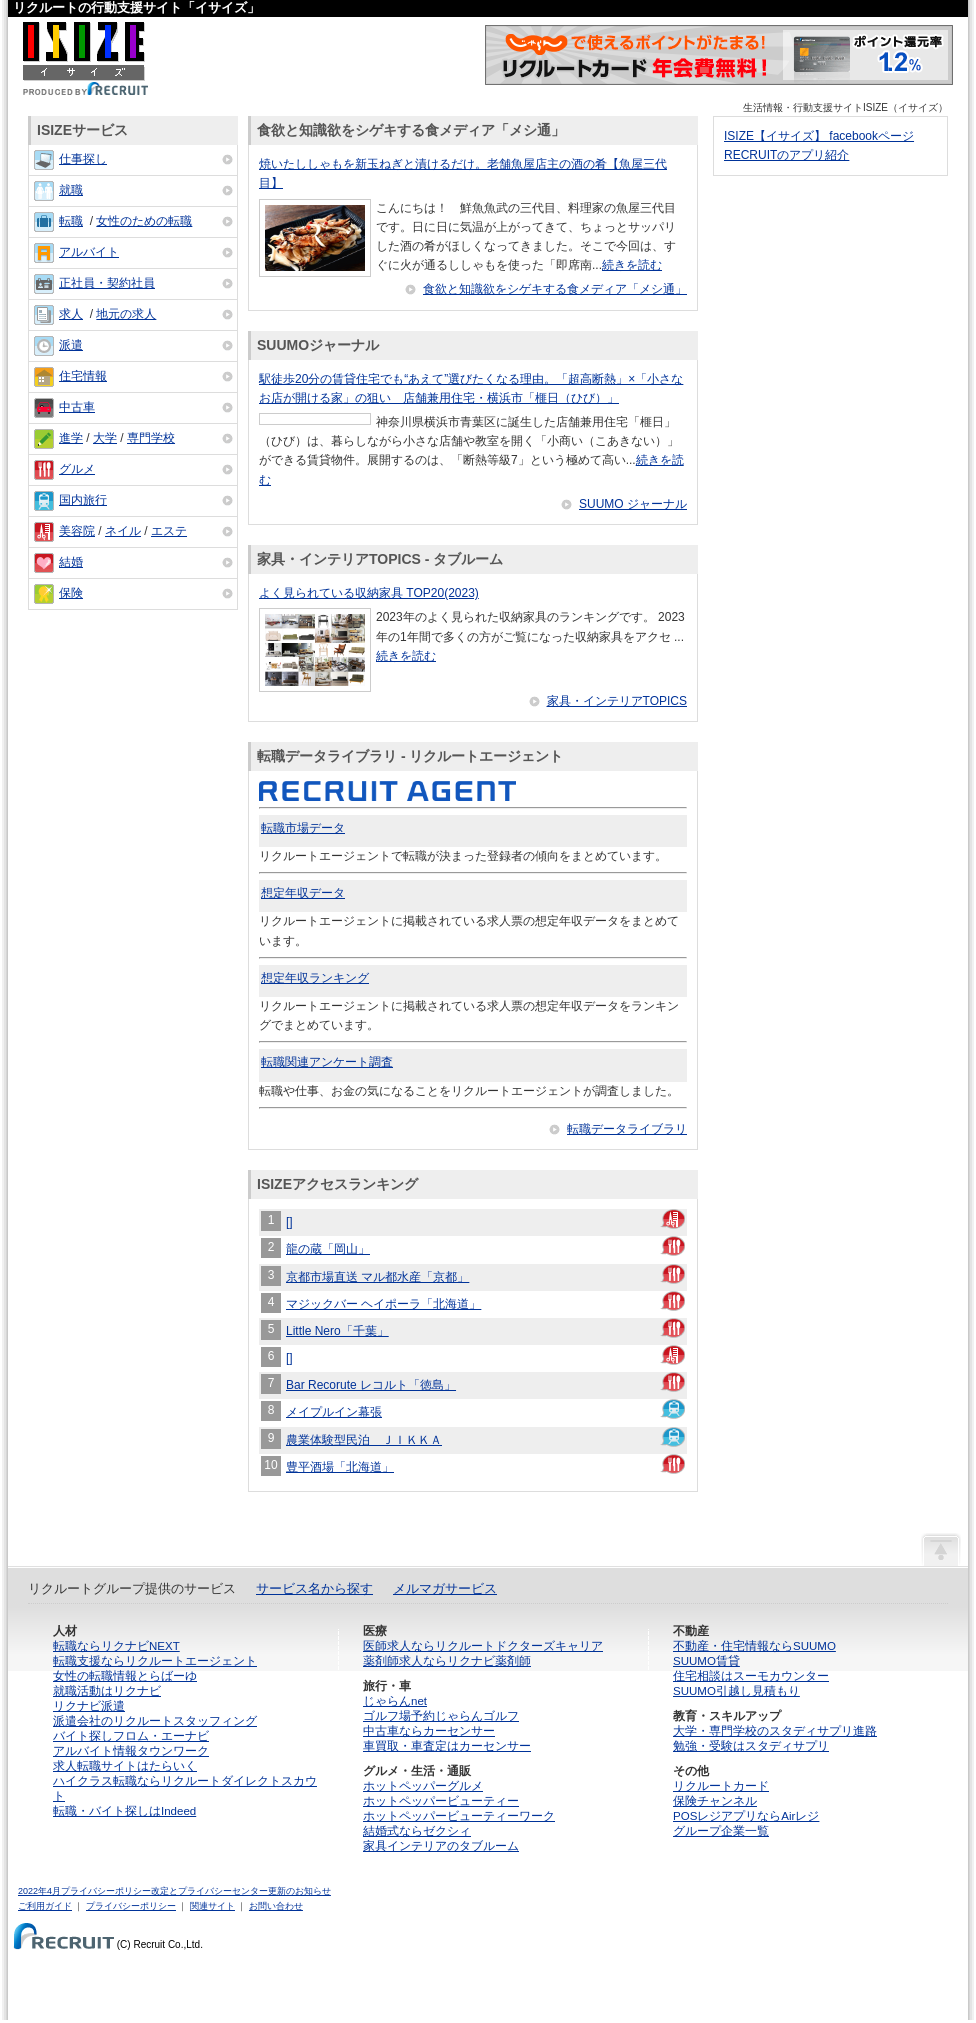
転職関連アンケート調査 (327, 1062)
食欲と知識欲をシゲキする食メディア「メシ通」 (555, 289)
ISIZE (85, 58)
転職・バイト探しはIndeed (124, 1811)
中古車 (77, 407)
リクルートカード (721, 1786)
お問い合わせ (276, 1906)
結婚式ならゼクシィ (417, 1831)
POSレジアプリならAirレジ (746, 1816)
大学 (105, 438)
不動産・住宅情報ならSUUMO (754, 1646)
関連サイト (212, 1906)
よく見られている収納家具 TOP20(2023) (369, 593)
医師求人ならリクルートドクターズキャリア (483, 1646)
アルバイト (89, 252)
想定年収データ (303, 893)
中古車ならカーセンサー (429, 1731)
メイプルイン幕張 (334, 1412)
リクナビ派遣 (89, 1706)
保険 (71, 593)
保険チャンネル (715, 1801)
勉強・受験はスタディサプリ (751, 1746)
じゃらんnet (395, 1701)
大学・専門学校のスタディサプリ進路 (775, 1731)
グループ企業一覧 (721, 1831)
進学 (71, 438)
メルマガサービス (445, 1588)
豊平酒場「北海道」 (340, 1467)
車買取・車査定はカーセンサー (447, 1746)
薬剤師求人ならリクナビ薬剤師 (447, 1661)
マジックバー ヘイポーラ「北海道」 (383, 1304)
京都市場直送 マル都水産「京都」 (377, 1277)
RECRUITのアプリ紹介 (786, 155)
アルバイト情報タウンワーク (131, 1751)
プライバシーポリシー (131, 1906)
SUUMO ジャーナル (633, 504)
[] (289, 1222)
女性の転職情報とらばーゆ (125, 1676)
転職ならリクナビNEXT (116, 1646)
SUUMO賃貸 (706, 1661)
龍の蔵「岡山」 (328, 1249)
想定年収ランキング (315, 978)
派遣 (71, 345)
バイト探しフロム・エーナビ (131, 1736)
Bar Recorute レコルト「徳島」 (371, 1385)
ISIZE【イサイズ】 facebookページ (819, 136)
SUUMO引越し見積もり (736, 1691)
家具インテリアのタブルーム (441, 1846)
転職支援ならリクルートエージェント (155, 1661)
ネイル (123, 531)
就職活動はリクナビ (107, 1691)
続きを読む (632, 265)
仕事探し (83, 159)
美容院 (77, 531)
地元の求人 (126, 314)
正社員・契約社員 (107, 283)
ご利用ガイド (45, 1906)
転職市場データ (303, 828)
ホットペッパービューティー (441, 1801)
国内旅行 (83, 500)
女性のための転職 (144, 221)
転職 (71, 221)
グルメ (77, 469)
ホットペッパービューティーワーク (459, 1816)
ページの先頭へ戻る (941, 1549)
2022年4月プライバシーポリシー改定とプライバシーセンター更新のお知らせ (174, 1891)
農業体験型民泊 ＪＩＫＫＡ (364, 1440)
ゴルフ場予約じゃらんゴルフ (441, 1716)
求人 (71, 314)
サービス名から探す (314, 1588)
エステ (169, 531)
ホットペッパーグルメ (423, 1786)
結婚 (71, 562)
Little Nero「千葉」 (337, 1331)
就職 (71, 190)
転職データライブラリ (627, 1129)
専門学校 (151, 438)
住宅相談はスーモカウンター (751, 1676)
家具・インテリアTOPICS (617, 701)
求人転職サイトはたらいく (125, 1766)
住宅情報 (83, 376)
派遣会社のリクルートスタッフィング (155, 1721)
